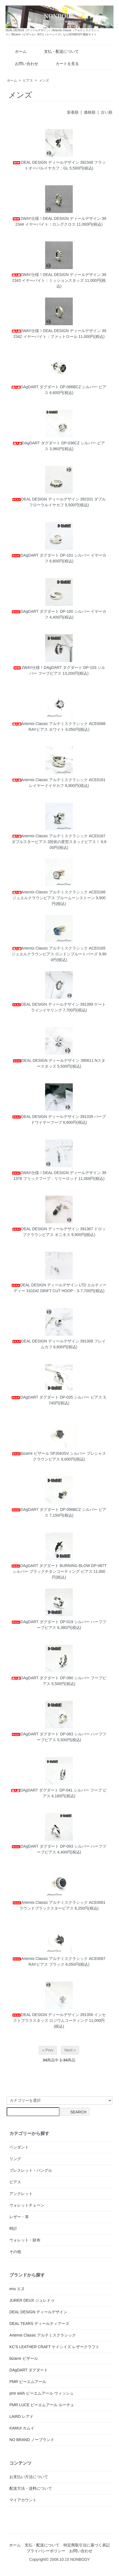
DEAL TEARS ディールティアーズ (39, 2323)
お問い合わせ (22, 63)
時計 (13, 2228)
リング (15, 2159)
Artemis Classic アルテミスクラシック (42, 2335)
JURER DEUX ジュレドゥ (32, 2300)
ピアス (28, 80)
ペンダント (19, 2147)
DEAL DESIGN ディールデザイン (38, 2312)
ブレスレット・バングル (30, 2170)
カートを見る (63, 63)
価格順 (89, 112)
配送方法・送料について (30, 2488)
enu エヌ (17, 2288)
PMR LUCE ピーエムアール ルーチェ (41, 2405)
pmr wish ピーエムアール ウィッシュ (41, 2393)
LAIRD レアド (21, 2416)
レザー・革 (19, 2217)
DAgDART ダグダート (28, 2370)
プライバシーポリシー (46, 2551)
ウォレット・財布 (24, 2240)
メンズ (44, 80)
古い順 (106, 112)
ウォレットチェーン (26, 2205)
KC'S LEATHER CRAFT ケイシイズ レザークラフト (54, 2347)
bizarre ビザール (23, 2358)
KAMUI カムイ (21, 2428)
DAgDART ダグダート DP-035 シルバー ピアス (56, 1397)
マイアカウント (23, 2500)
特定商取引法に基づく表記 (86, 2545)
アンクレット (21, 2193)
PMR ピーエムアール (27, 2381)
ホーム (17, 51)
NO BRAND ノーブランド (31, 2439)
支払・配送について (57, 51)
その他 (15, 2251)
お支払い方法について (28, 2477)
